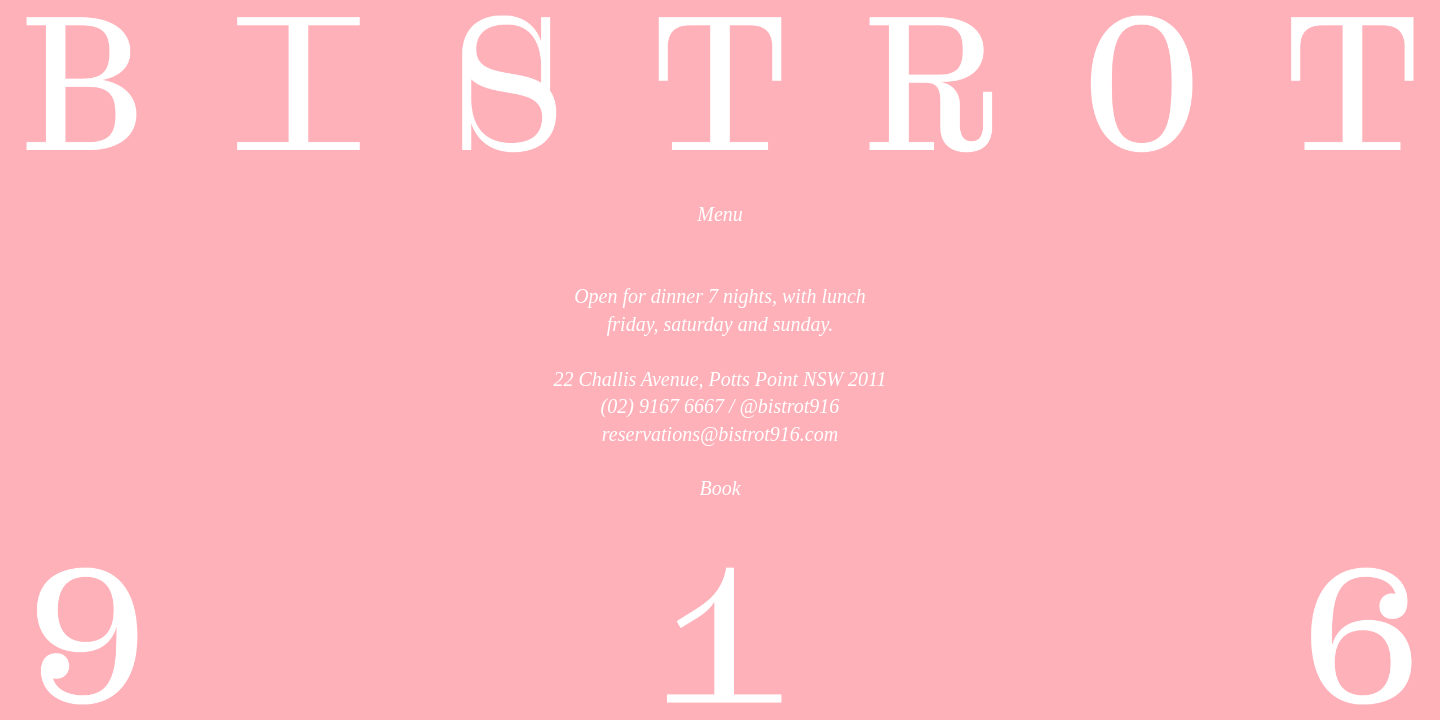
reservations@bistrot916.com (720, 434)
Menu (720, 214)
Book (719, 488)
